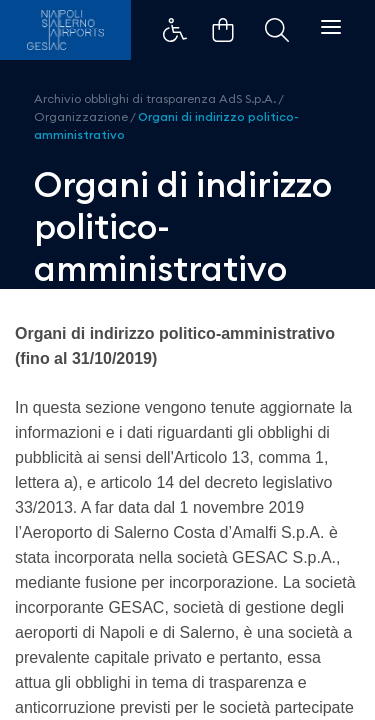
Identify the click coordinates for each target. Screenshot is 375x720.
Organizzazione (81, 116)
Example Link (175, 30)
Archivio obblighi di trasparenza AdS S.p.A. (155, 98)
